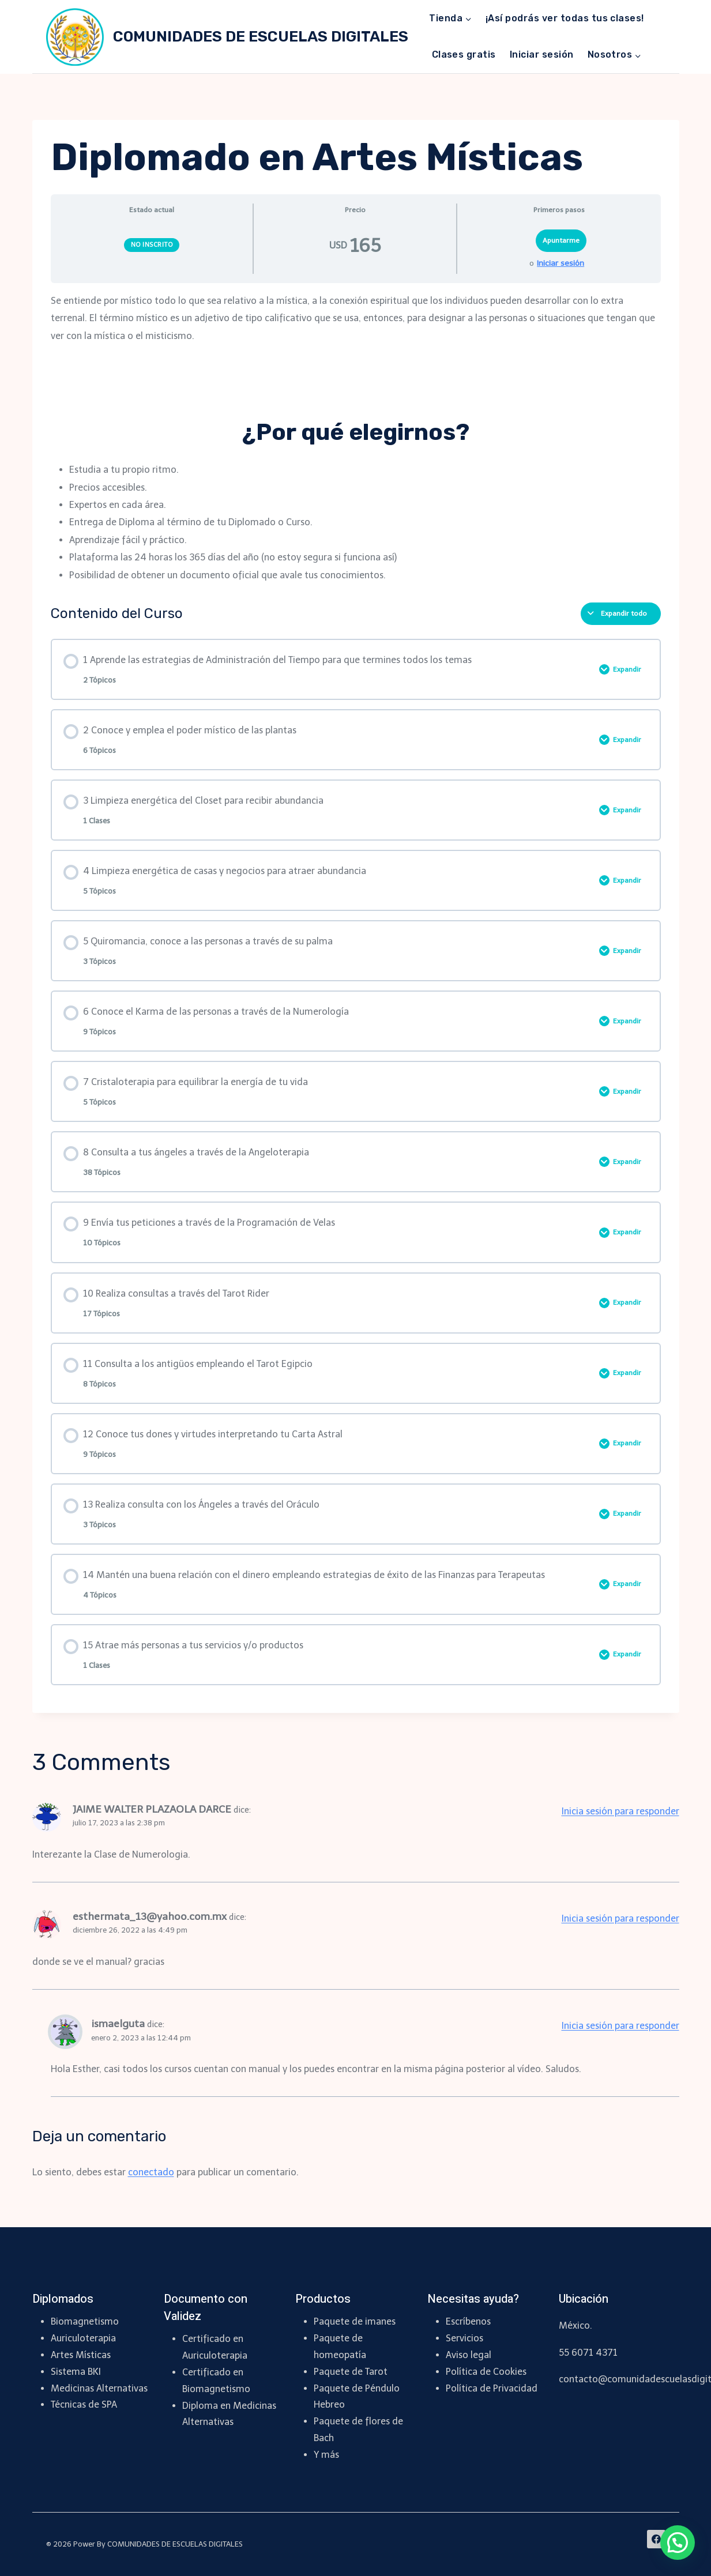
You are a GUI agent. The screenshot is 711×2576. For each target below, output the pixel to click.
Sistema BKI (76, 2371)
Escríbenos (468, 2321)
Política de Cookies (486, 2371)
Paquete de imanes (355, 2321)
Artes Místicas (81, 2354)
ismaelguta (118, 2023)
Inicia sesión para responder (620, 1811)
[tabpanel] (356, 438)
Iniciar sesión (542, 54)
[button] (677, 2542)
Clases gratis (464, 54)
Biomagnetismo (85, 2321)
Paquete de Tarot (351, 2371)
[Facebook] (656, 2539)
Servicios (464, 2338)
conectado (151, 2172)
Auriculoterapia (83, 2338)
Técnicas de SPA (84, 2404)
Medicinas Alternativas (99, 2388)
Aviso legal (468, 2354)
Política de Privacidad (491, 2388)
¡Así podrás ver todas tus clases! (565, 18)
